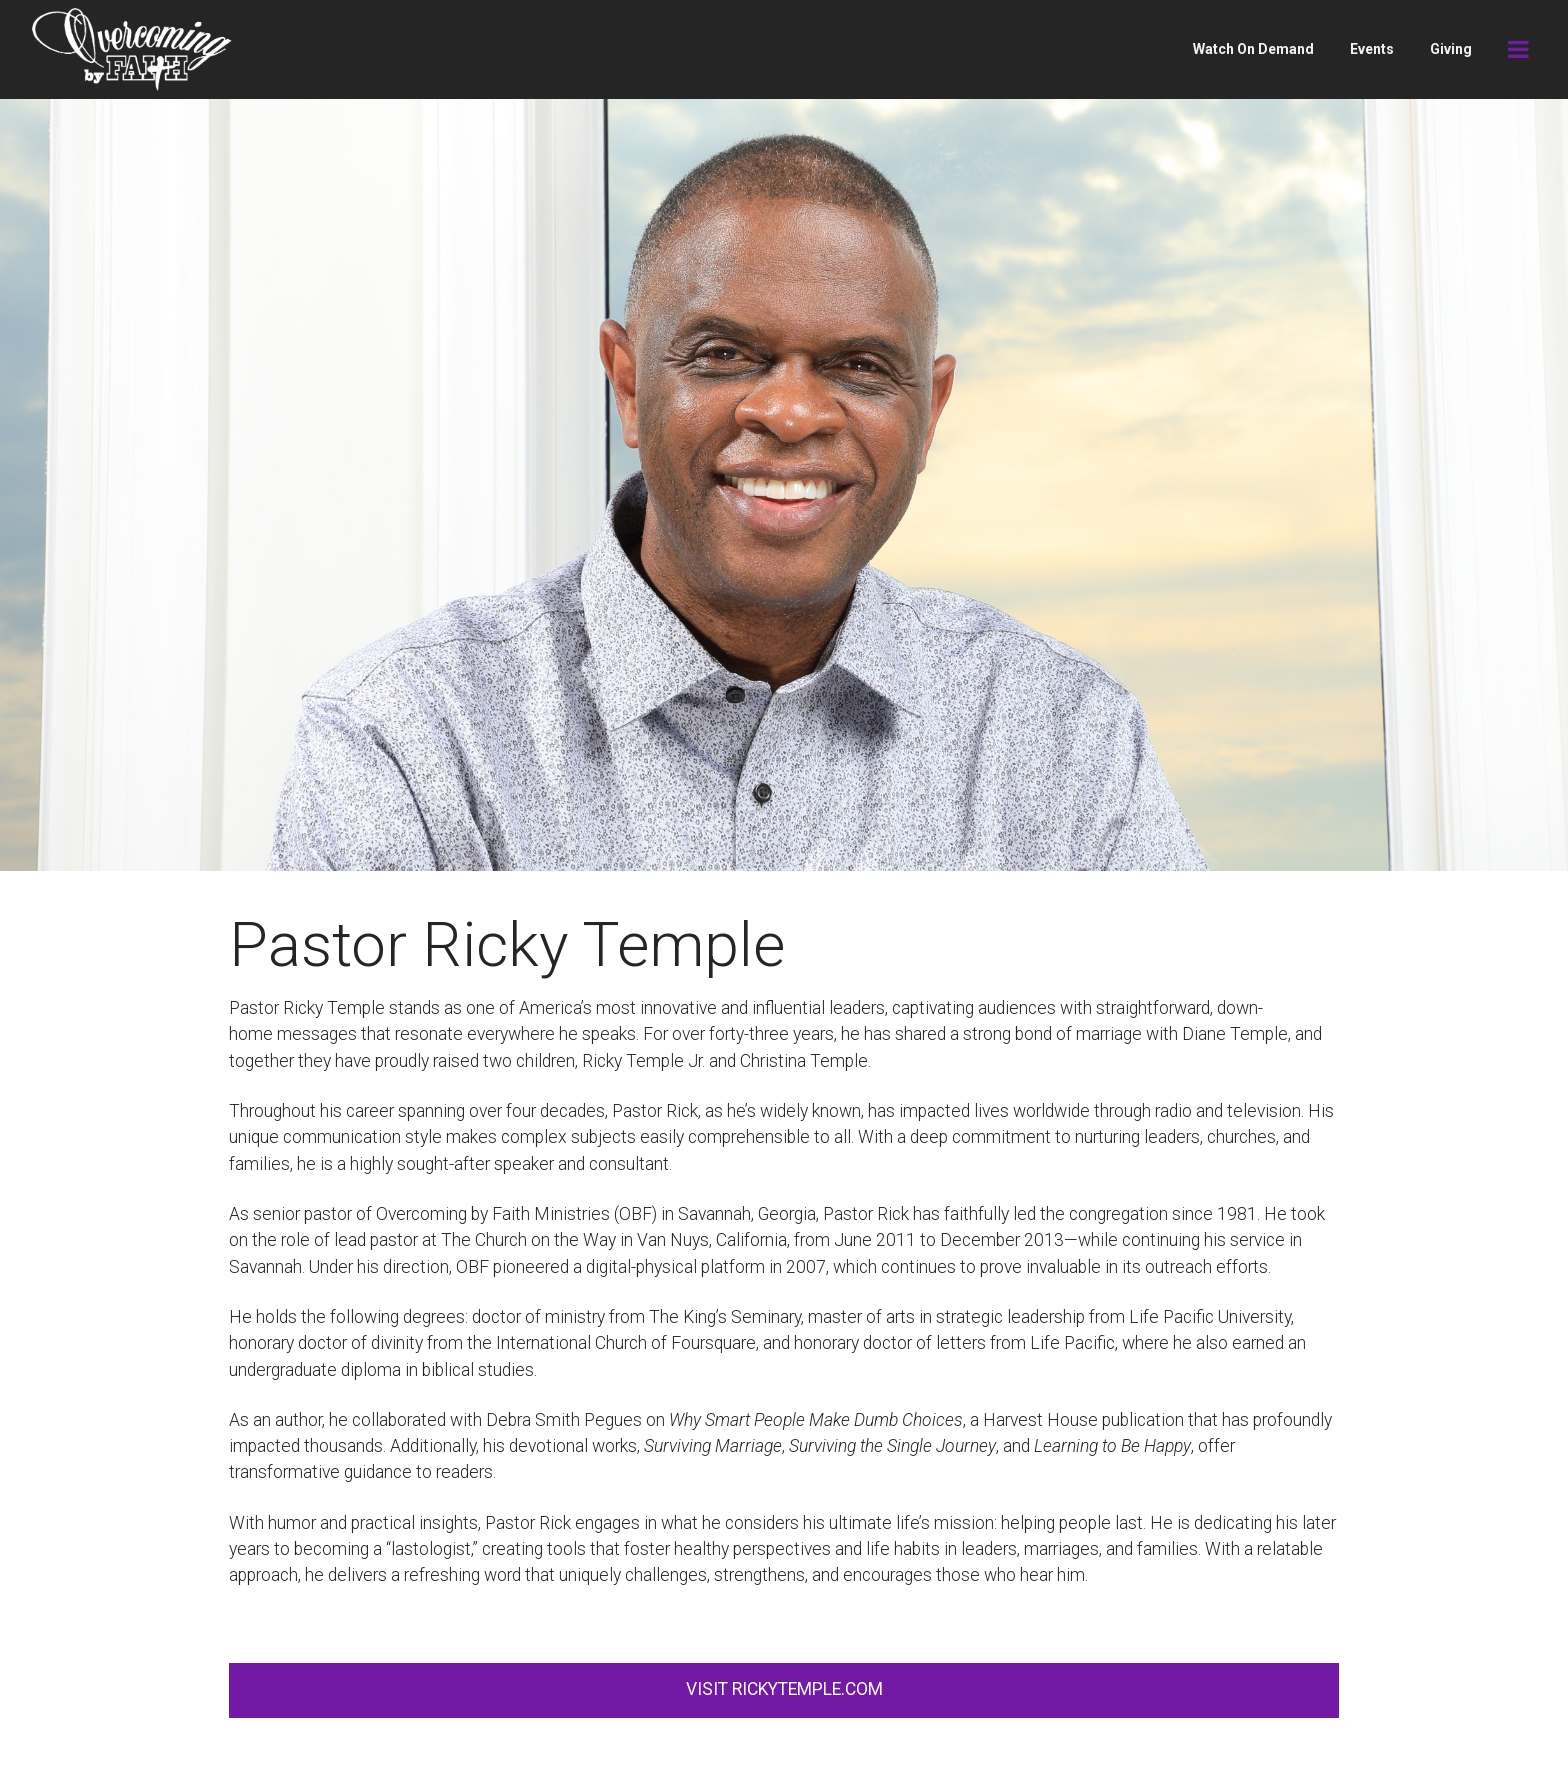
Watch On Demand (1253, 49)
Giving (1451, 49)
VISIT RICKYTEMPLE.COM (784, 1689)
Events (1372, 49)
